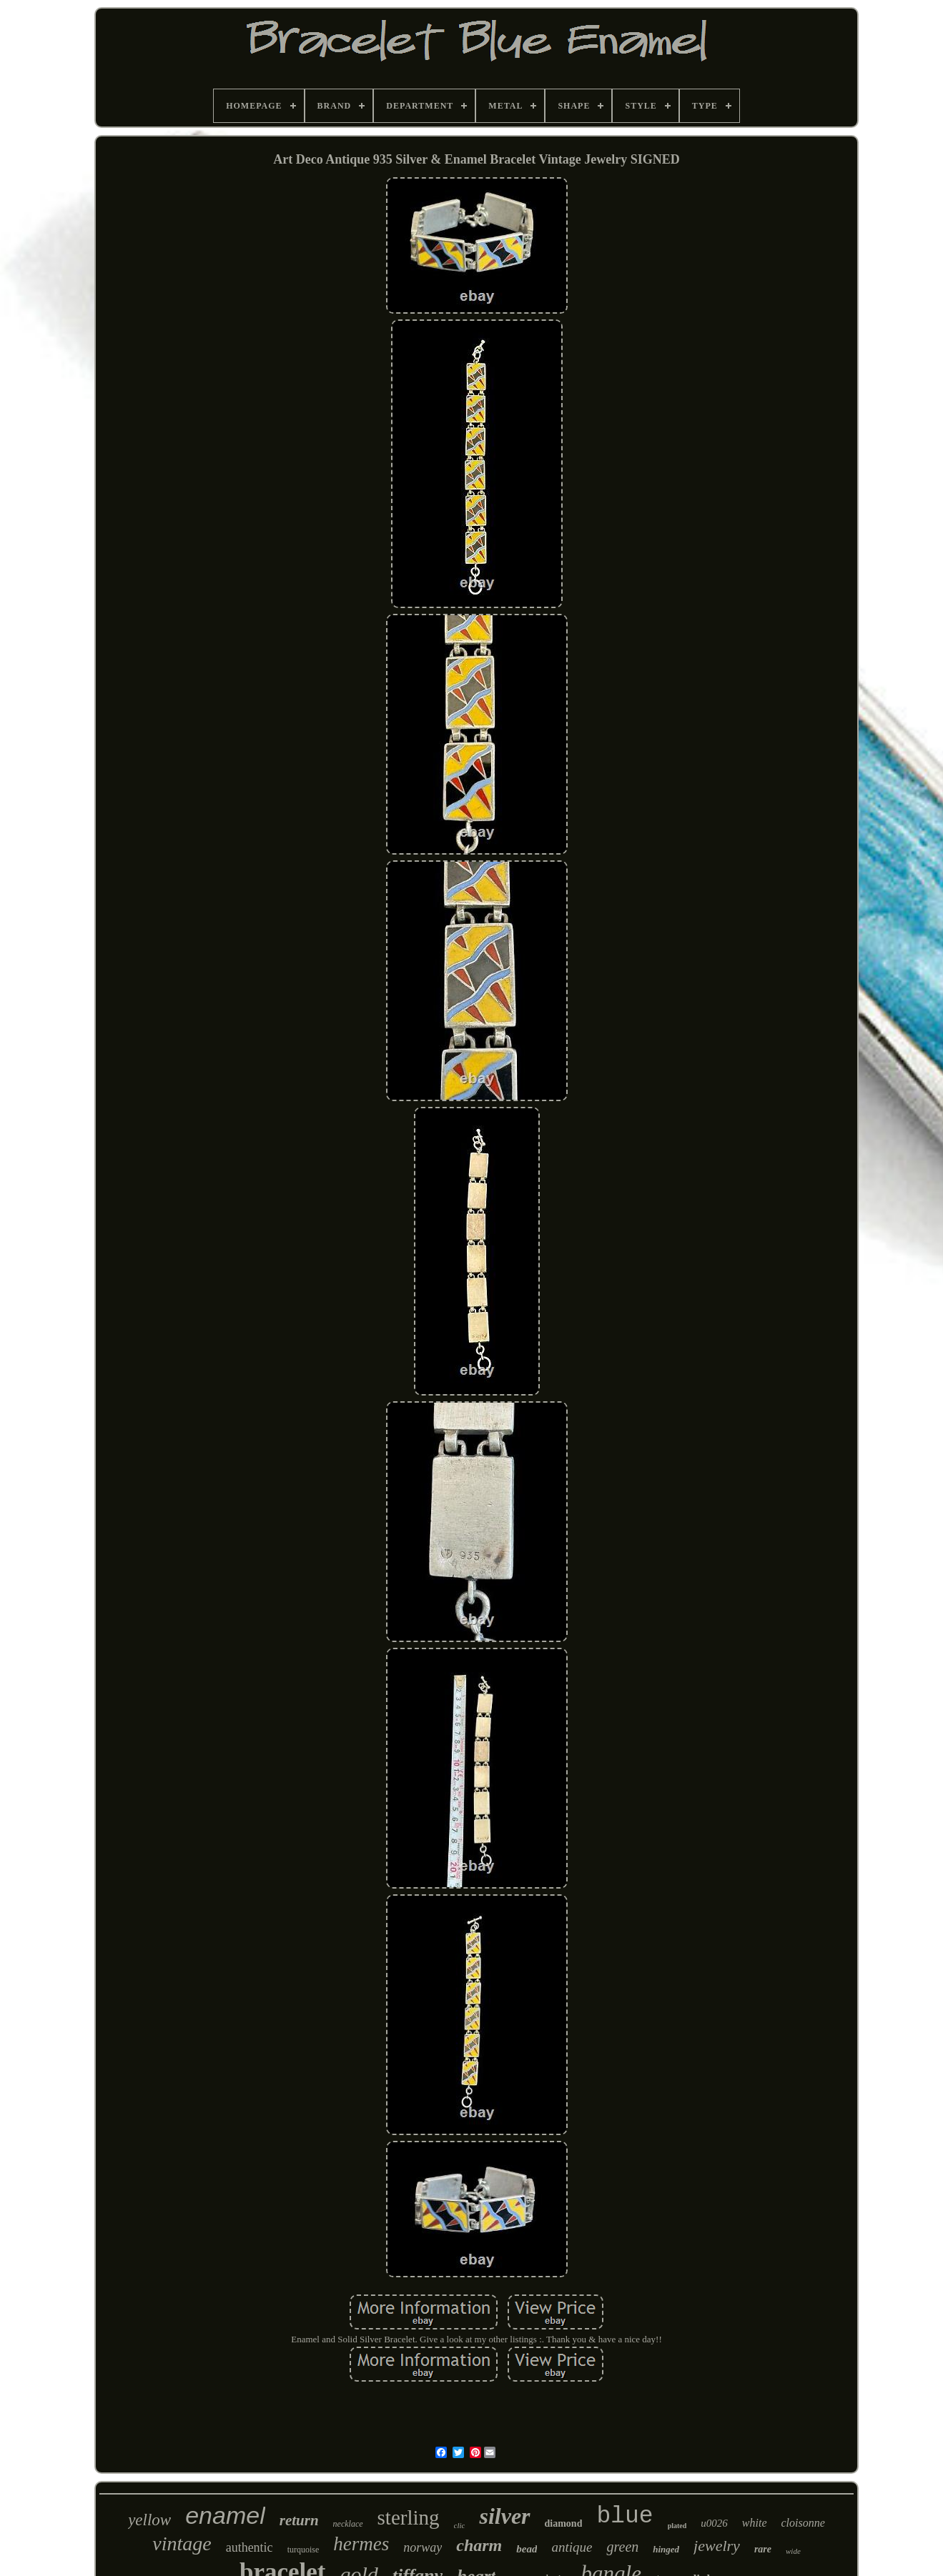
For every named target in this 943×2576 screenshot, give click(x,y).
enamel (225, 2515)
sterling (408, 2517)
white (754, 2523)
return (299, 2520)
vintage (181, 2543)
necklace (348, 2524)
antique (571, 2547)
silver (504, 2516)
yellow (149, 2520)
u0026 (714, 2523)
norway (422, 2547)
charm (479, 2545)
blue (624, 2516)
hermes (361, 2544)
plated (677, 2526)
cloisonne (803, 2523)
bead (526, 2549)
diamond (564, 2523)
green (622, 2547)
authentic (249, 2547)
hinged (666, 2549)
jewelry (716, 2546)
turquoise (303, 2550)
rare (762, 2549)
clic (459, 2525)
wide (793, 2551)
